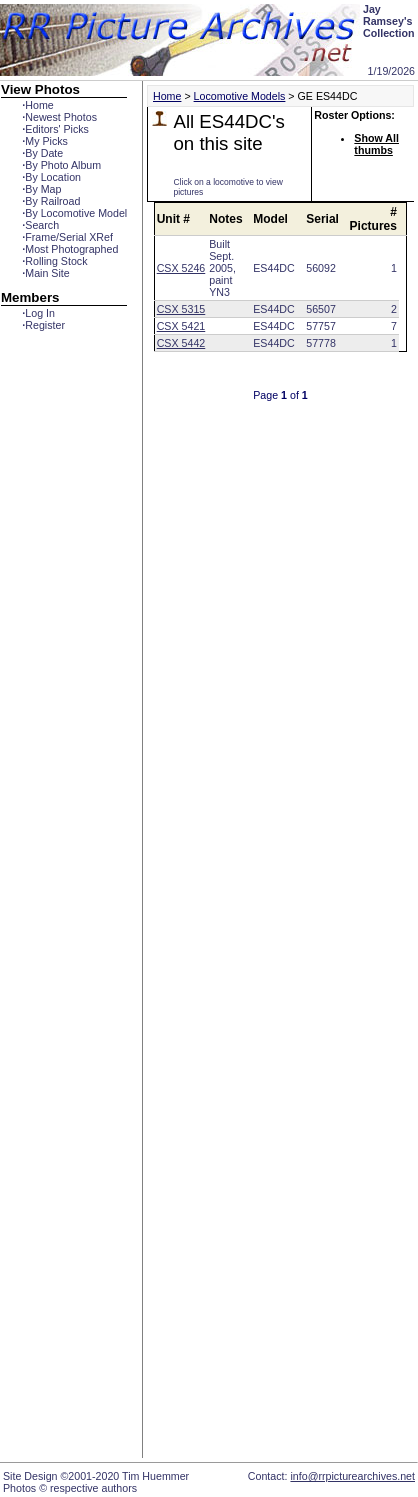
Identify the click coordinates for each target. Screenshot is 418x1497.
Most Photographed (70, 249)
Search (40, 225)
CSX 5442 (181, 343)
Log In (38, 313)
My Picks (45, 141)
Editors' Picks (55, 129)
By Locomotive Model (74, 213)
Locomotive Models (240, 96)
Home (37, 105)
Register (43, 325)
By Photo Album (61, 165)
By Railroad (51, 201)
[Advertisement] (270, 831)
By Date (42, 153)
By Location (51, 177)
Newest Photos (59, 117)
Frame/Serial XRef (67, 237)
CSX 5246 (181, 268)
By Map (41, 189)
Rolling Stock (54, 261)
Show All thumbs (376, 144)
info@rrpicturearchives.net (352, 1476)
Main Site (45, 273)
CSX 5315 (181, 309)
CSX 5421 (181, 326)
